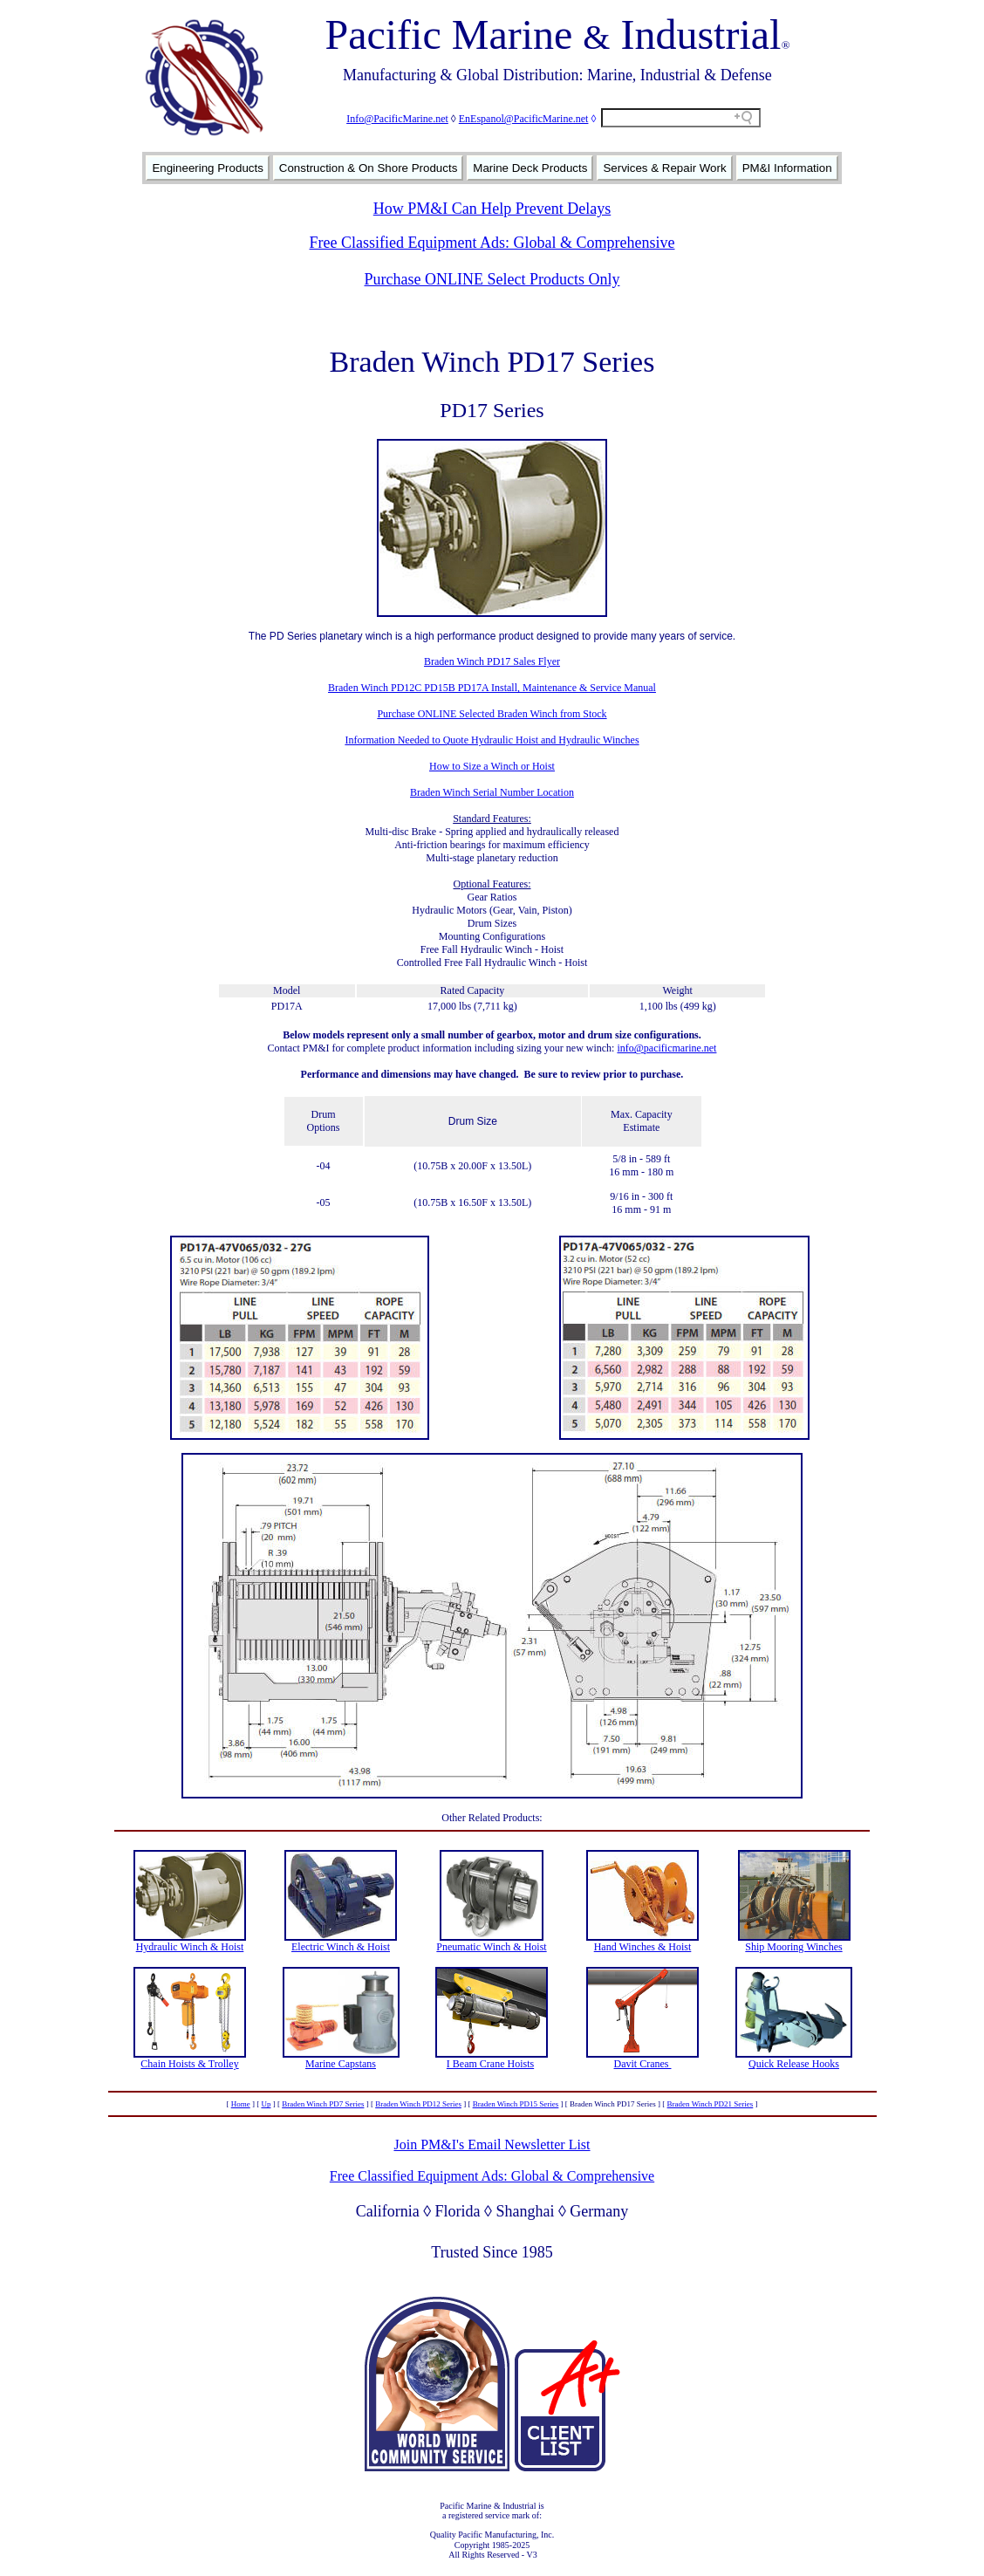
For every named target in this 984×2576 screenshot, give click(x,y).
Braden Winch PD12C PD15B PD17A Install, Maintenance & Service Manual (492, 688)
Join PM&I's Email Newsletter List (491, 2144)
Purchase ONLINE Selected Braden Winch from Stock (491, 714)
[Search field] (681, 117)
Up (265, 2104)
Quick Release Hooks (793, 2064)
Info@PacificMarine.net (397, 119)
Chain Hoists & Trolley (189, 2064)
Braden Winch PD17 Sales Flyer (492, 661)
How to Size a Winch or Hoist (492, 766)
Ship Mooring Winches (793, 1947)
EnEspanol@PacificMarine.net (524, 119)
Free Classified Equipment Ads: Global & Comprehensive (492, 242)
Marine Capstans (340, 2064)
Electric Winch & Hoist (340, 1947)
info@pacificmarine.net (666, 1048)
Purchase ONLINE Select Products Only (492, 279)
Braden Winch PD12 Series (418, 2104)
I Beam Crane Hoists (490, 2064)
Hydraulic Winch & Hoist (190, 1947)
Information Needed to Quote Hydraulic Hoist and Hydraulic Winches (492, 740)
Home (240, 2104)
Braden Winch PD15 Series (516, 2104)
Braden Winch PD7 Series (323, 2104)
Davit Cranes (643, 2064)
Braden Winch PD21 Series (710, 2104)
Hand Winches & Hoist (643, 1947)
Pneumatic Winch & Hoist (491, 1947)
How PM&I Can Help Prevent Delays (492, 208)
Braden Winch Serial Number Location (492, 792)
